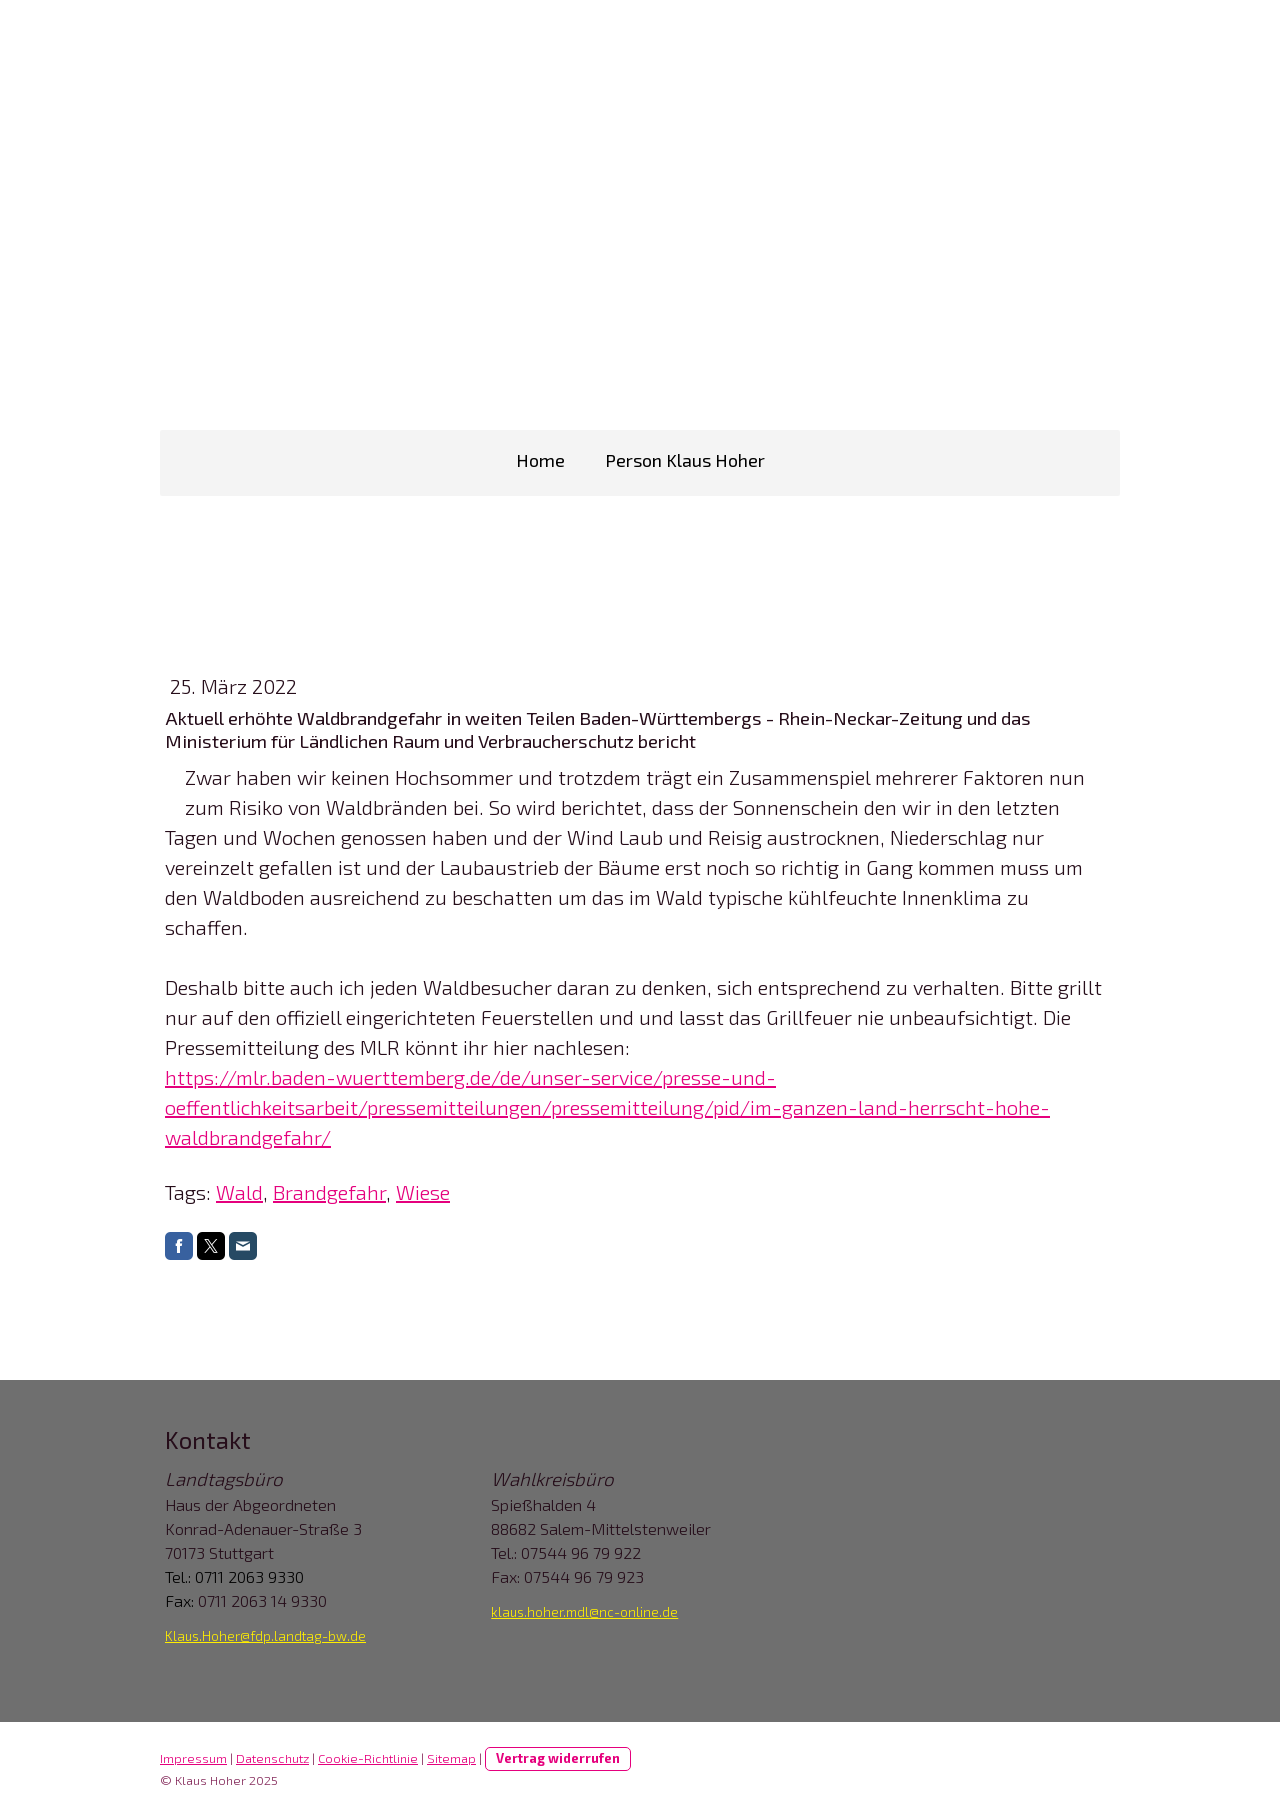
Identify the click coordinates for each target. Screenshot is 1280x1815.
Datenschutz (272, 1758)
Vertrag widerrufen (558, 1758)
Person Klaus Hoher (685, 460)
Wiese (423, 1192)
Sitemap (451, 1758)
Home (540, 460)
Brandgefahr (329, 1192)
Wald (239, 1192)
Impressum (193, 1758)
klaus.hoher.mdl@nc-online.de (584, 1612)
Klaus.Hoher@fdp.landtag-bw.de (265, 1636)
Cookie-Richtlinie (368, 1758)
